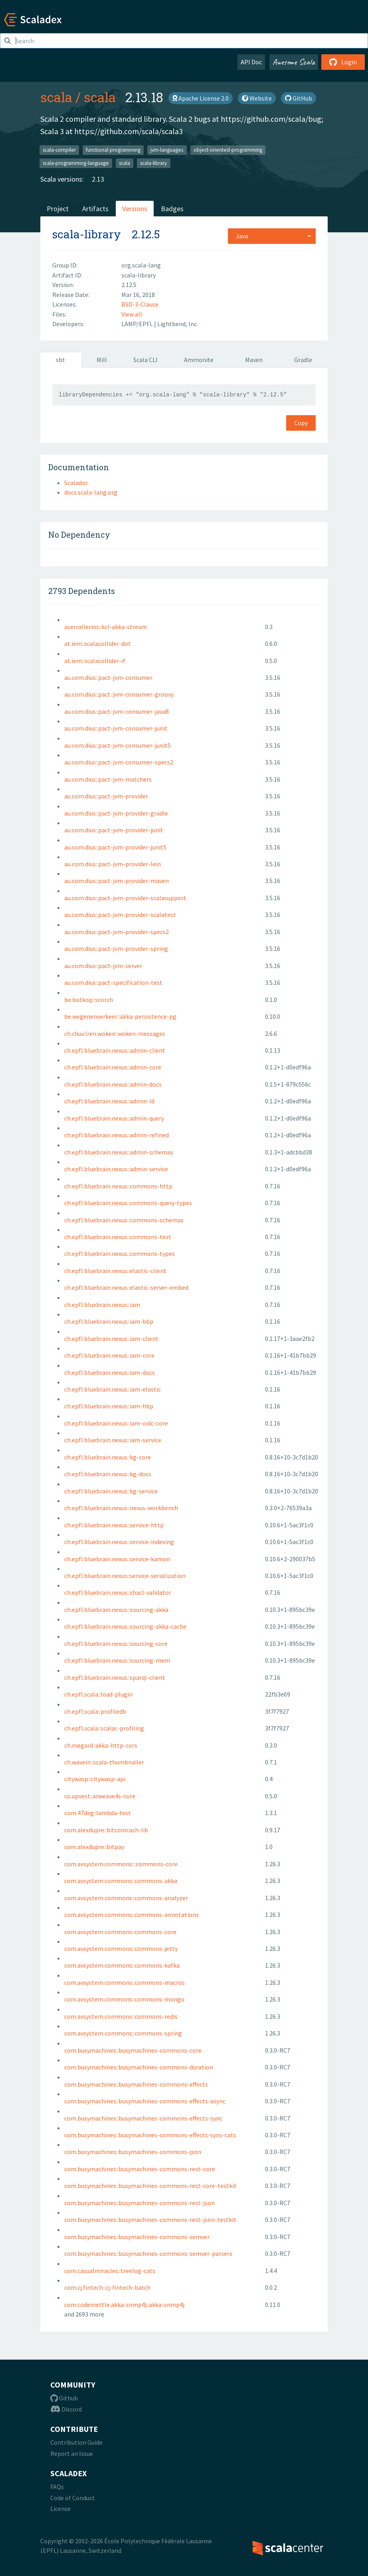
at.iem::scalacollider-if (94, 661)
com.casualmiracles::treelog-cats (109, 2271)
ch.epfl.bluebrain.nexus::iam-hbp (108, 1406)
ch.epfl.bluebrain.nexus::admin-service (116, 1169)
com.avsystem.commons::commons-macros (124, 1982)
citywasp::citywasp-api (94, 1779)
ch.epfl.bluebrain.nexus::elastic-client (115, 1271)
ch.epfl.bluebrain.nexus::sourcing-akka (116, 1610)
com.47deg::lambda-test (97, 1813)
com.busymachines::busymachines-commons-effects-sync (143, 2118)
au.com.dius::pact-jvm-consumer (108, 677)
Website (257, 98)
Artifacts (95, 208)
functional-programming (113, 149)
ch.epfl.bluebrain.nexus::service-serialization (125, 1576)
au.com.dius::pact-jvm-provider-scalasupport (125, 898)
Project (58, 208)
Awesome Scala (294, 62)
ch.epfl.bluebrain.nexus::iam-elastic (112, 1389)
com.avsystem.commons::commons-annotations (131, 1915)
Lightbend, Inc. (177, 324)
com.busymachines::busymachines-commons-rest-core (139, 2169)
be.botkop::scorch (88, 1000)
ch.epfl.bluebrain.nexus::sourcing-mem (117, 1660)
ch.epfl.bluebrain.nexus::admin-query (114, 1118)
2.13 (98, 179)
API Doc (251, 62)
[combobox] (272, 236)
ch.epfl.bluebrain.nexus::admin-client (114, 1050)
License (60, 2509)
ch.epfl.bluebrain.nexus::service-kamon (117, 1559)
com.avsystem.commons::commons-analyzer (126, 1898)
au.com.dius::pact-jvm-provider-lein (112, 864)
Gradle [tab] (303, 360)
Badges (172, 208)
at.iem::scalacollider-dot (97, 643)
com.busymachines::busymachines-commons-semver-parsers (148, 2253)
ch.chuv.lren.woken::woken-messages (114, 1034)
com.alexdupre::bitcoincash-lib (106, 1830)
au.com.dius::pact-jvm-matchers (108, 779)
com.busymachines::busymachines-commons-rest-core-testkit (150, 2186)
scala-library (153, 163)
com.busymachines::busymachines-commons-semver (137, 2237)
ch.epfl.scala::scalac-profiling (104, 1728)
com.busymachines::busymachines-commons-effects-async (145, 2101)
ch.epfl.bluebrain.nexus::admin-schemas (118, 1152)
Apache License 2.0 (200, 98)
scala (56, 97)
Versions (134, 208)
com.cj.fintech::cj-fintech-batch (107, 2287)
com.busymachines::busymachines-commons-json (132, 2152)
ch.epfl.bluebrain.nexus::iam (102, 1305)
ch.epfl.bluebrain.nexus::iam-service (112, 1440)
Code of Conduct (72, 2498)
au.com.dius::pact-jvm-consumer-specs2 (118, 762)
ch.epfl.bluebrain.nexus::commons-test (117, 1237)
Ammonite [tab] (199, 360)
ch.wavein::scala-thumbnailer (104, 1762)
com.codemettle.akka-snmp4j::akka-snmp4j (124, 2305)
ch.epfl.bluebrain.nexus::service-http (114, 1525)
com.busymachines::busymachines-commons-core (133, 2050)
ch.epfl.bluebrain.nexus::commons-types (119, 1253)
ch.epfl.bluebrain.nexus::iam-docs (109, 1372)
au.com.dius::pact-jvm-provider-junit (113, 830)
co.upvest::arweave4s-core (99, 1796)
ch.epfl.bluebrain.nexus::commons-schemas (124, 1220)
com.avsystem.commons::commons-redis (121, 2016)
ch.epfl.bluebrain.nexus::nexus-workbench (121, 1508)
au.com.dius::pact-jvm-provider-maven (116, 881)
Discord (66, 2409)
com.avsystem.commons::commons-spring (123, 2033)
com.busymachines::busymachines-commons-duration (138, 2067)
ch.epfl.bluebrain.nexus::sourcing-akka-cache (125, 1626)
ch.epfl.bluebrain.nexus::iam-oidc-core (116, 1423)
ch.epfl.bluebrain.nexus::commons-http (118, 1186)
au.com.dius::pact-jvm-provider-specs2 (116, 932)
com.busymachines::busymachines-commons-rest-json (139, 2203)
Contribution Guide (76, 2442)
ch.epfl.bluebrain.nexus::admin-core (112, 1067)
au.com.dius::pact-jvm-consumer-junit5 (117, 745)
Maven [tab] (254, 360)
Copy (301, 423)
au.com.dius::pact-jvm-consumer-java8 (116, 711)
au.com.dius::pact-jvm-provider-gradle (116, 813)
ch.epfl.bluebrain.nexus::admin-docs (113, 1084)
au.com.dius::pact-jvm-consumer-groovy (119, 694)
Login (343, 62)
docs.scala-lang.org (90, 492)
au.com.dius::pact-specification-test (113, 982)
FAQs (57, 2487)
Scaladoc (76, 483)
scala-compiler (59, 149)
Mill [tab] (102, 360)
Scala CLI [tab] (145, 360)
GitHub (298, 98)
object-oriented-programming (228, 149)
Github (64, 2398)
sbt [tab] (60, 360)
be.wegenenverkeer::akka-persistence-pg (120, 1016)
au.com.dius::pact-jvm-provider (106, 796)
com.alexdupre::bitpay (94, 1847)
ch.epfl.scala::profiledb (95, 1711)
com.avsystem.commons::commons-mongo (124, 1999)
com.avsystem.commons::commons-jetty (121, 1948)
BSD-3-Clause (139, 304)
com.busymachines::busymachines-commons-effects (136, 2084)
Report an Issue (71, 2453)
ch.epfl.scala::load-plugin (98, 1694)
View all (131, 314)
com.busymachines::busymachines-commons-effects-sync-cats (150, 2135)
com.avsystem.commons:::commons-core (121, 1864)
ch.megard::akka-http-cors (100, 1745)
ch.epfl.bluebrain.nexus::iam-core (109, 1355)
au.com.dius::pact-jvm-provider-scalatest (120, 915)
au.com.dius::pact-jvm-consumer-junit (116, 728)
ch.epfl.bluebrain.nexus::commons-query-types (128, 1203)
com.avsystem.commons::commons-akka (120, 1881)
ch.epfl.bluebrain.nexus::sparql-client (114, 1677)
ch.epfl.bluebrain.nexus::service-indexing (119, 1542)
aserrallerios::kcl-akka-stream (105, 627)
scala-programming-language (76, 163)
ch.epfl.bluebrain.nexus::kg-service (111, 1491)
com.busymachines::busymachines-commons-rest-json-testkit (150, 2220)
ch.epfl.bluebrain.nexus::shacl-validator (117, 1592)
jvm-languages (166, 149)
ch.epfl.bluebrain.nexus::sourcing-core (116, 1643)
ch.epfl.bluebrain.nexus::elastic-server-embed (126, 1287)
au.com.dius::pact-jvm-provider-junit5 (115, 847)
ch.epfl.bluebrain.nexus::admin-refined (116, 1135)
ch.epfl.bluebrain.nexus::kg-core (107, 1457)
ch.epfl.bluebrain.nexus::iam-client (111, 1338)
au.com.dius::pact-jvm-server (103, 966)
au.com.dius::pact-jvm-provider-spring (116, 948)
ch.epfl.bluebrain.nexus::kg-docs (107, 1474)
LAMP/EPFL (137, 324)
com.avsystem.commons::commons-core (120, 1932)
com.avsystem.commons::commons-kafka (122, 1965)
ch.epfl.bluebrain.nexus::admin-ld (109, 1101)
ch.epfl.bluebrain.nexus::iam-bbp (108, 1321)
